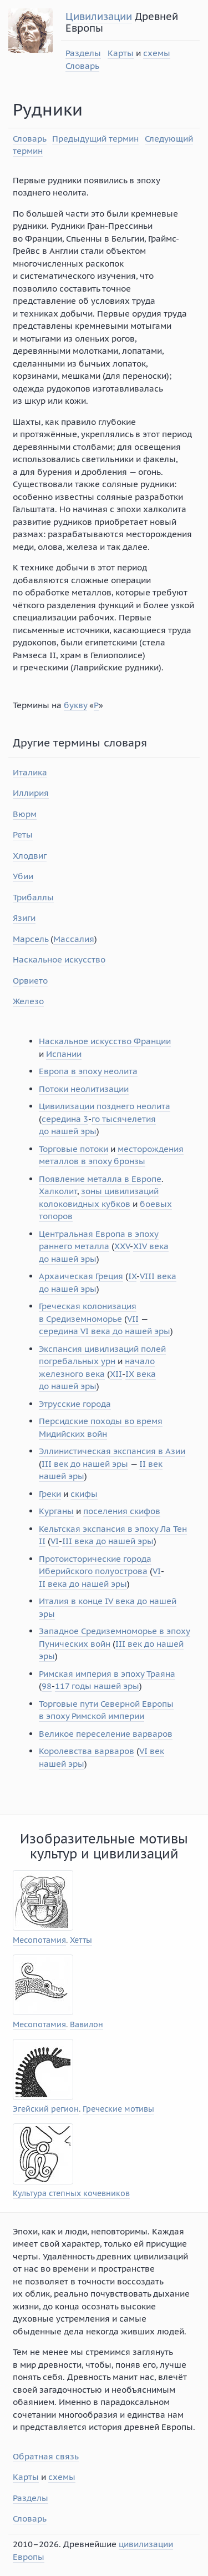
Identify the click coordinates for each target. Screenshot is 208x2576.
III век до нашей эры (85, 1464)
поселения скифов (121, 1511)
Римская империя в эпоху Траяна (107, 1673)
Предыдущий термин (95, 138)
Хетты (81, 1940)
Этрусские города (75, 1404)
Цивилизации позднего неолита (104, 1106)
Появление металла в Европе (100, 1179)
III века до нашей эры (108, 1541)
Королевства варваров (86, 1751)
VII (133, 1319)
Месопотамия (39, 1940)
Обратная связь (46, 2456)
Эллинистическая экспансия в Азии (112, 1451)
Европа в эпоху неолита (88, 1071)
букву (75, 705)
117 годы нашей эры (97, 1686)
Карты (121, 53)
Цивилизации (98, 16)
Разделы (83, 53)
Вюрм (25, 814)
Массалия (73, 939)
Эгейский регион (46, 2109)
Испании (64, 1054)
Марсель (30, 939)
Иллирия (31, 793)
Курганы (56, 1511)
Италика (30, 772)
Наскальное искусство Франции (105, 1041)
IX (132, 1276)
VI (54, 1541)
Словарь (82, 66)
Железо (28, 1001)
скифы (84, 1494)
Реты (23, 834)
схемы (156, 53)
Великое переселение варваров (106, 1733)
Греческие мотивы (118, 2109)
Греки (50, 1494)
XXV (122, 1246)
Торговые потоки (73, 1149)
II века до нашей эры (83, 1583)
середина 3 (65, 1119)
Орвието (30, 980)
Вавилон (86, 2024)
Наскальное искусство (59, 959)
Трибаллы (33, 897)
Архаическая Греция (81, 1276)
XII (116, 1374)
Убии (23, 876)
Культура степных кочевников (71, 2193)
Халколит (58, 1191)
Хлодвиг (30, 855)
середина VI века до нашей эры (104, 1331)
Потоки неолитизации (84, 1089)
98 (47, 1686)
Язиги (24, 918)
